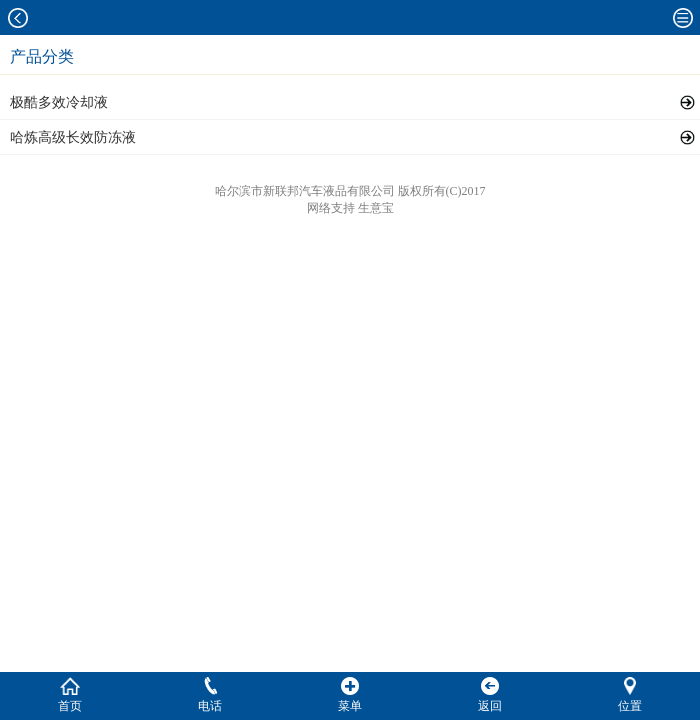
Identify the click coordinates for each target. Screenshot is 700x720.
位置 (630, 695)
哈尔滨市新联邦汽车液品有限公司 (305, 191)
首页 (70, 695)
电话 (210, 695)
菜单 (350, 695)
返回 (490, 695)
